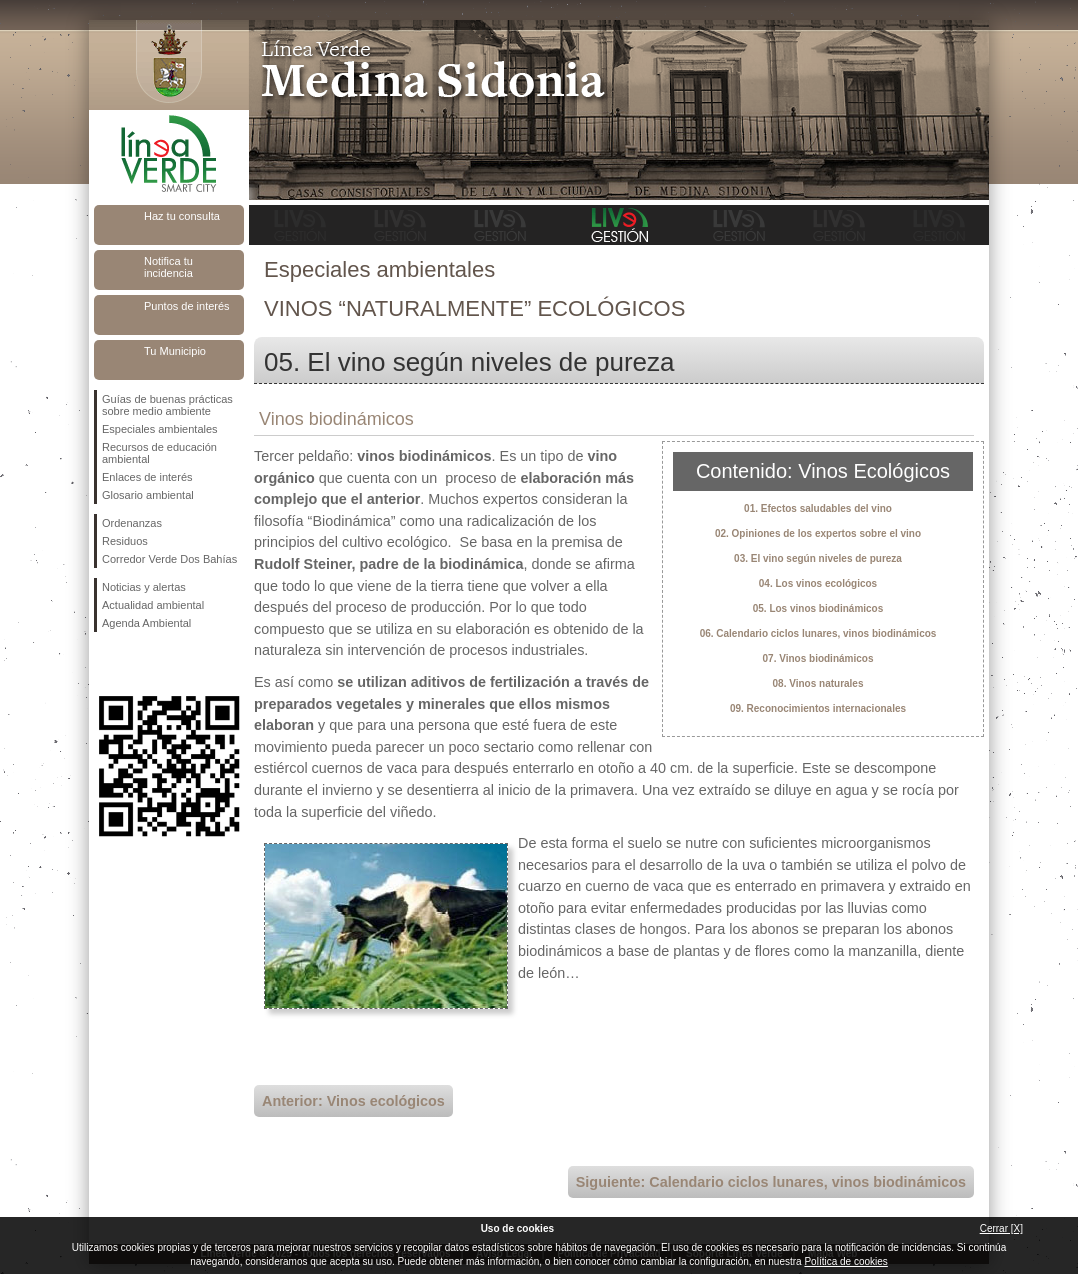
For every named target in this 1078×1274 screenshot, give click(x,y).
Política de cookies (845, 1261)
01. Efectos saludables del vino (818, 508)
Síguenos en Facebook (106, 664)
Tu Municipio (175, 351)
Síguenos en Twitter (139, 664)
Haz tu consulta (182, 216)
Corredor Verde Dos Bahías (169, 559)
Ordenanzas (132, 523)
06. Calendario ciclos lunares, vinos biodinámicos (818, 633)
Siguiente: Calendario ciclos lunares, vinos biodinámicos (771, 1182)
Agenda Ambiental (146, 623)
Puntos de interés (187, 306)
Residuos (125, 541)
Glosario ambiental (148, 495)
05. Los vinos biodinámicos (818, 608)
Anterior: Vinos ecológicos (353, 1101)
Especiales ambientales (160, 429)
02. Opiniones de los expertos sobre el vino (818, 533)
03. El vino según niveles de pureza (818, 558)
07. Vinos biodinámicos (818, 658)
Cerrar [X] (1001, 1228)
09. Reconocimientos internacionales (818, 708)
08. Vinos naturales (818, 683)
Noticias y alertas (144, 587)
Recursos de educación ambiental (159, 453)
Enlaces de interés (147, 477)
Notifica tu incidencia (168, 267)
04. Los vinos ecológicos (818, 583)
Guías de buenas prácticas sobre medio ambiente (167, 405)
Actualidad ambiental (153, 605)
